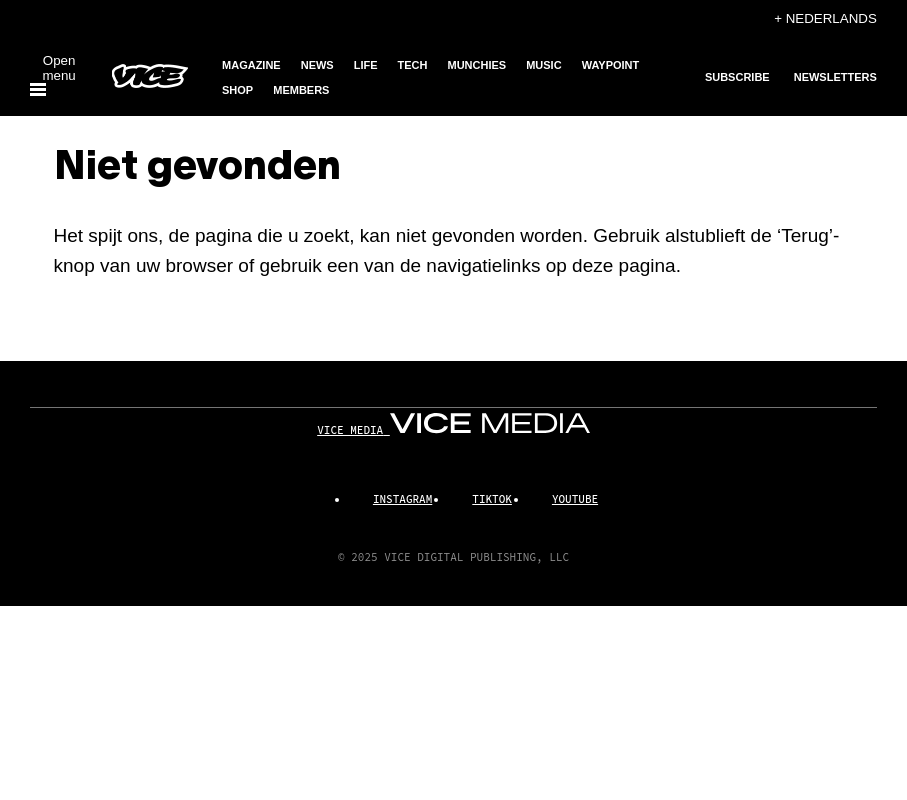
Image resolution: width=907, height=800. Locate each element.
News (317, 65)
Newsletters (835, 77)
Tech (413, 65)
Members (301, 90)
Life (366, 65)
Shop (237, 90)
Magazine (251, 65)
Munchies (477, 65)
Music (543, 65)
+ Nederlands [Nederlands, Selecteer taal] (825, 18)
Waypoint (611, 65)
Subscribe (737, 77)
